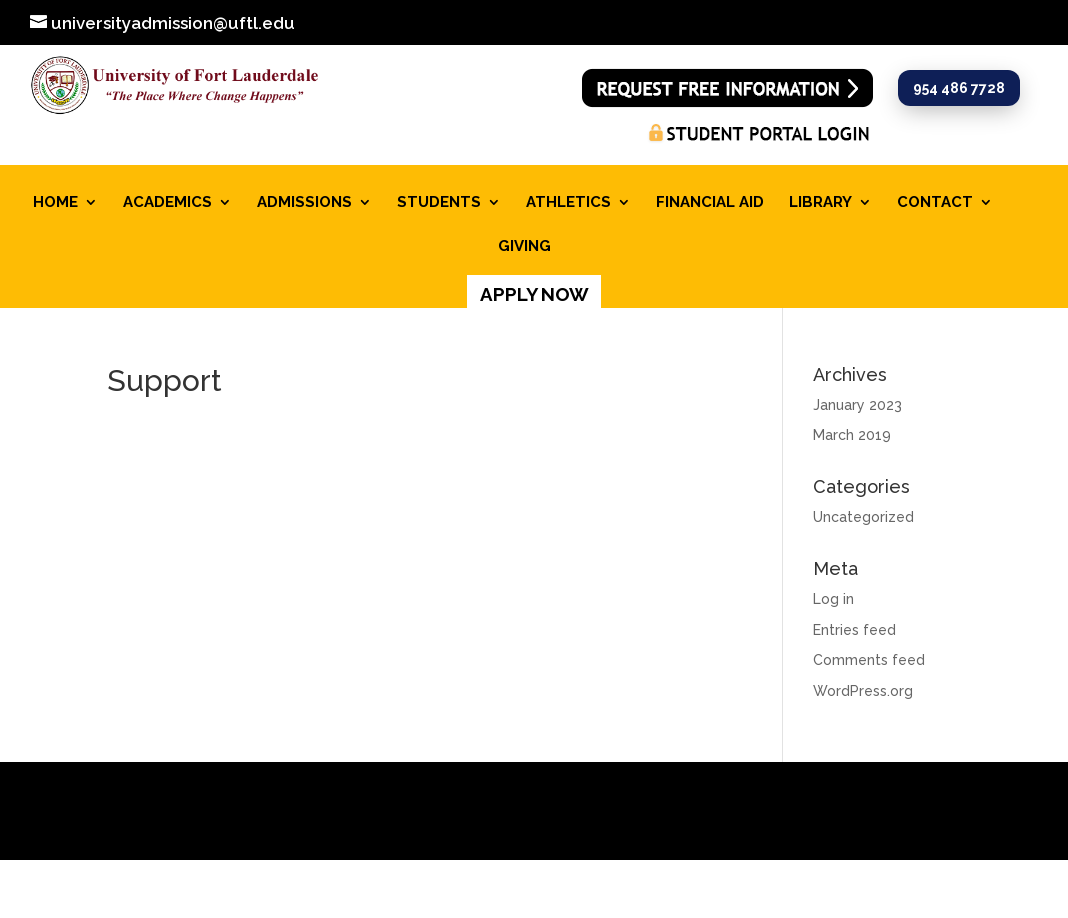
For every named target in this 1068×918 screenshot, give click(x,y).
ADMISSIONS (304, 203)
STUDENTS (439, 203)
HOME (55, 203)
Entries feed (854, 630)
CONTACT (935, 203)
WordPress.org (863, 691)
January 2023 (857, 405)
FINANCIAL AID (710, 203)
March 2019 (852, 435)
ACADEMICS (167, 203)
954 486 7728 (959, 88)
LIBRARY (820, 203)
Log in (833, 599)
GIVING (524, 247)
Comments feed (869, 660)
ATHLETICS (568, 203)
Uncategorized (863, 517)
